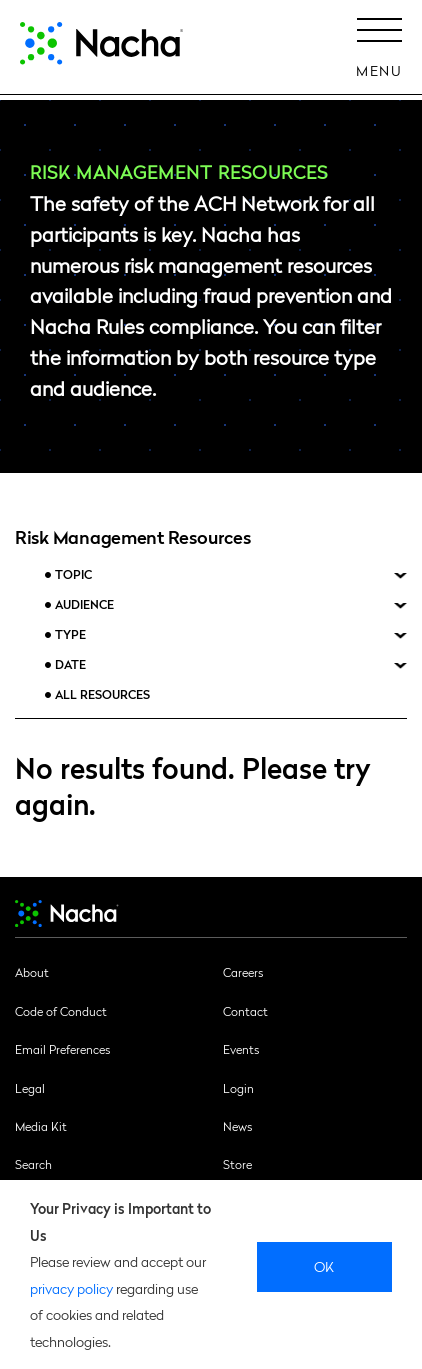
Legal (30, 1088)
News (237, 1126)
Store (237, 1164)
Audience (84, 604)
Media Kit (41, 1126)
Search (33, 1164)
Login (238, 1088)
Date (70, 664)
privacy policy (71, 1288)
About (32, 972)
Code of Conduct (61, 1011)
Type (70, 634)
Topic (73, 574)
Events (241, 1049)
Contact (245, 1011)
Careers (243, 972)
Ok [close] (324, 1266)
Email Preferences (62, 1049)
